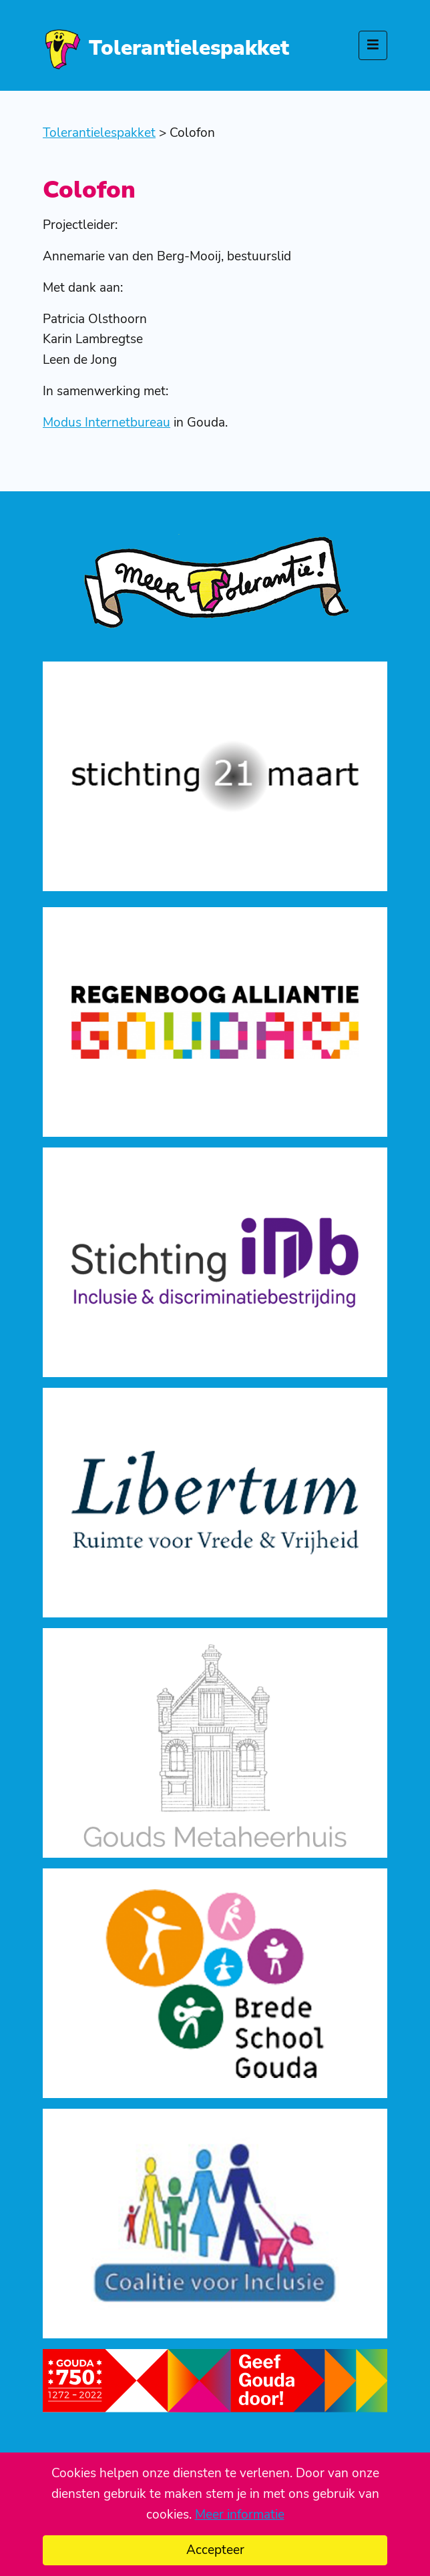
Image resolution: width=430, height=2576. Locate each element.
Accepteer (215, 2550)
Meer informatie (239, 2514)
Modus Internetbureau (106, 422)
